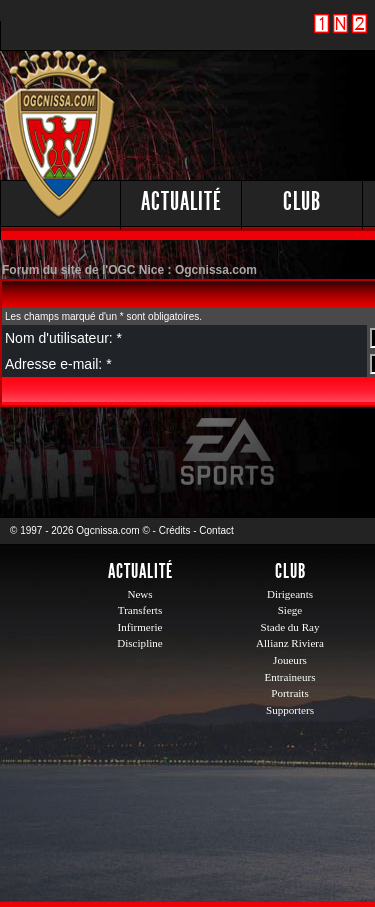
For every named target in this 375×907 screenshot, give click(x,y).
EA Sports (229, 452)
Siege (290, 610)
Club (302, 201)
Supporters (290, 710)
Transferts (140, 610)
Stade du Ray (290, 627)
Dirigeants (290, 594)
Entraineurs (290, 677)
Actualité (181, 201)
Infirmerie (140, 627)
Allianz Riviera (290, 643)
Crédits (175, 530)
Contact (216, 530)
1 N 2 (340, 34)
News (139, 594)
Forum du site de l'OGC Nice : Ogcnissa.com (129, 270)
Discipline (139, 643)
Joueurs (290, 660)
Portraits (290, 693)
